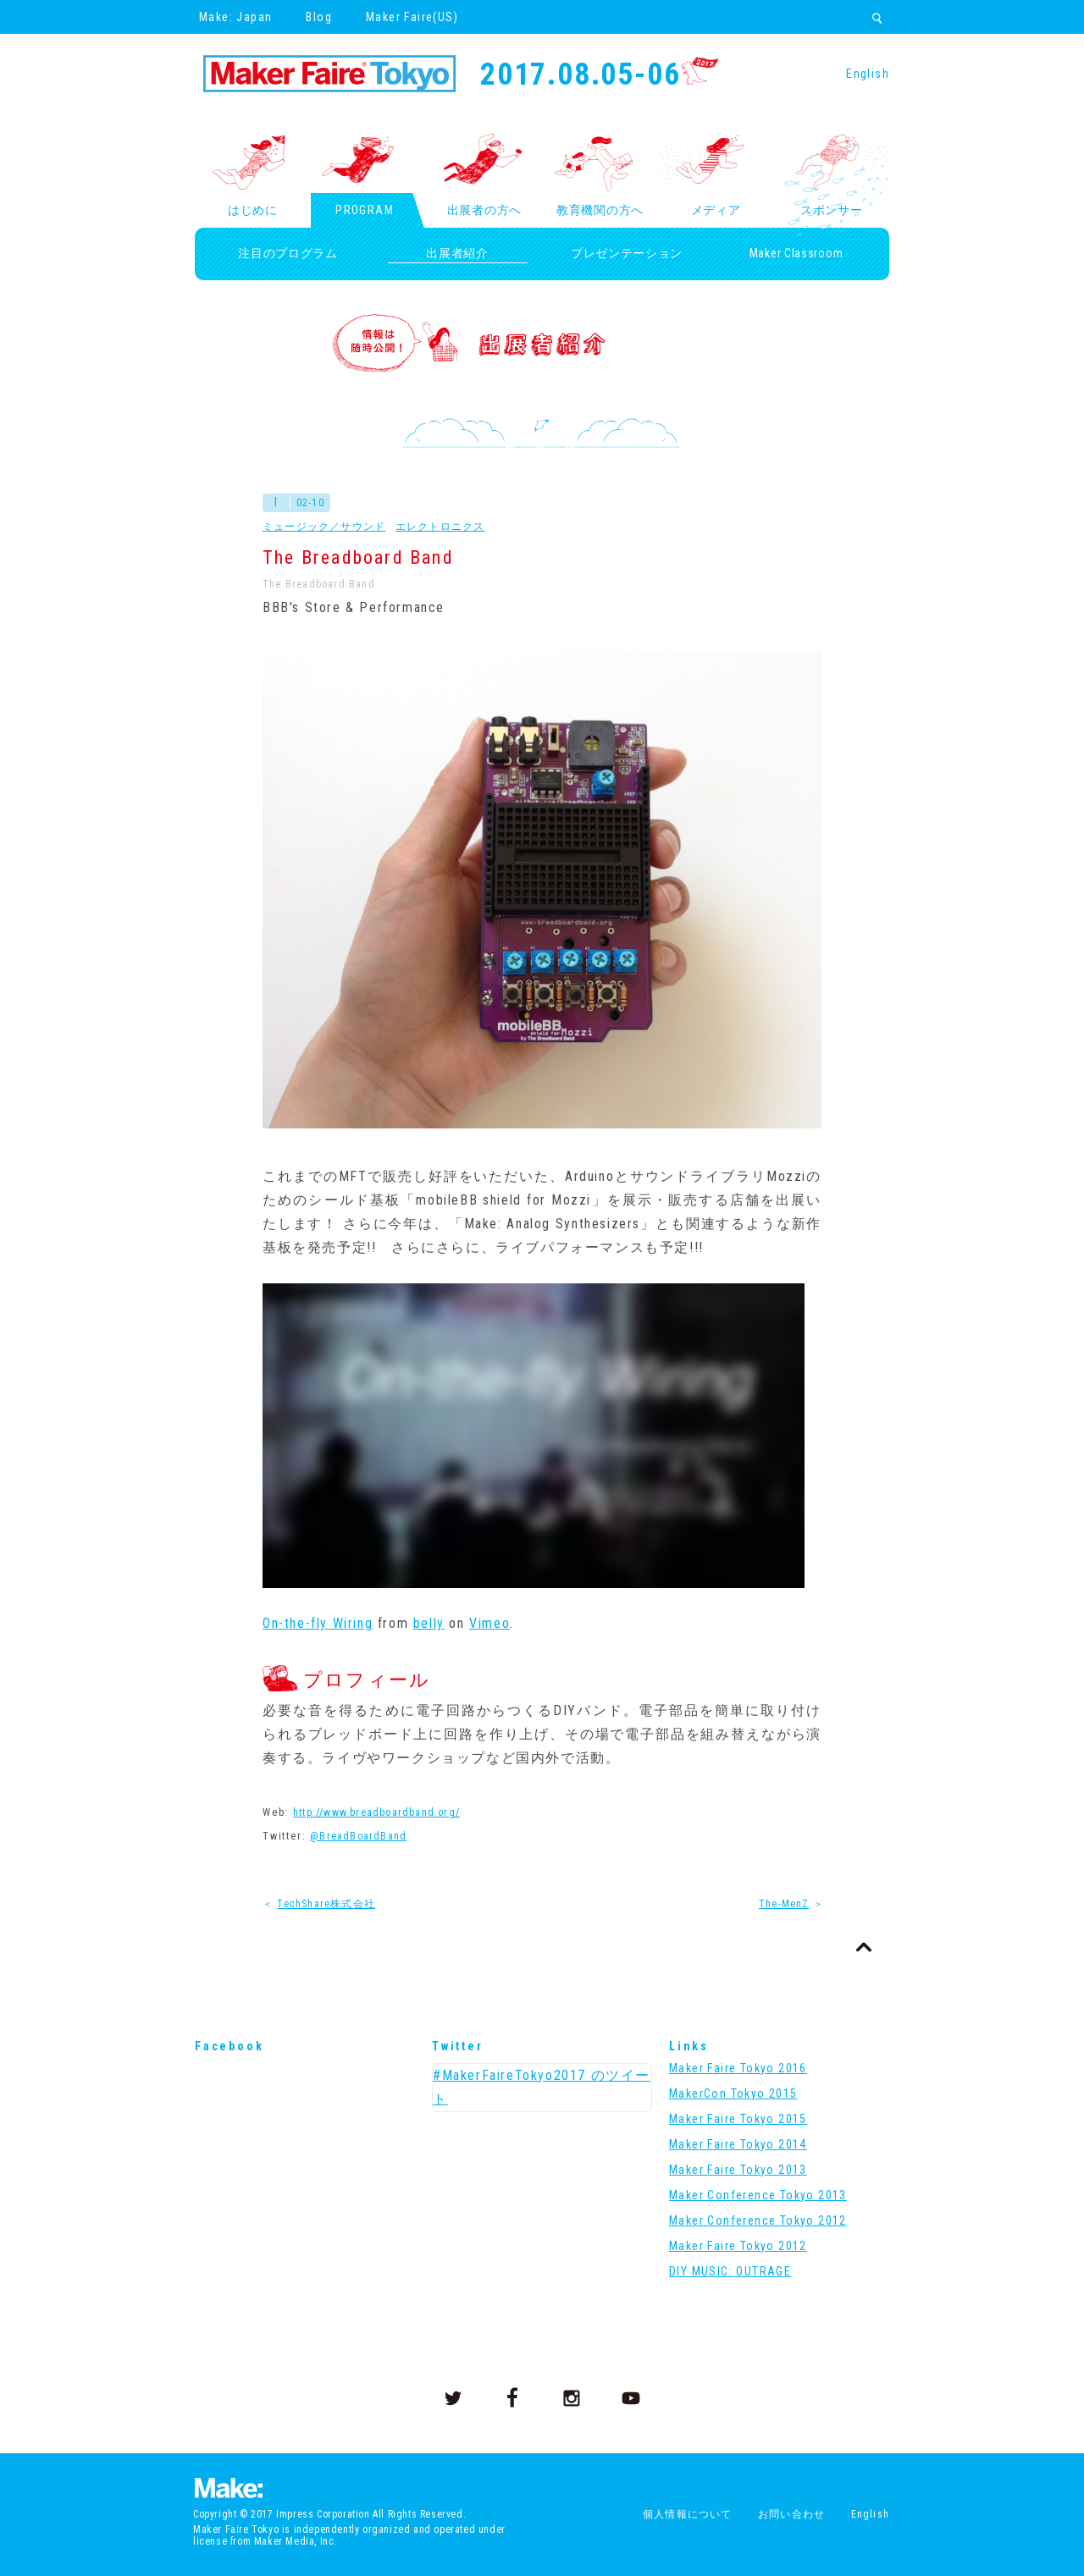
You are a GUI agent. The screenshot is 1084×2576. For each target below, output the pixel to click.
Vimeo (489, 1623)
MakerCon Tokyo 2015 (733, 2093)
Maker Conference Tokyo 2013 (758, 2195)
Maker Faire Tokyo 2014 (738, 2144)
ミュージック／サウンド (324, 526)
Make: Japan (235, 17)
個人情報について (688, 2514)
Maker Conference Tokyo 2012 (758, 2220)
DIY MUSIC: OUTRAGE (730, 2271)
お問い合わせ (791, 2514)
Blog (319, 17)
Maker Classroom (796, 253)
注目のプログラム (288, 253)
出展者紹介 (457, 253)
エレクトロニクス (440, 526)
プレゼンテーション (627, 253)
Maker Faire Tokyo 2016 (738, 2068)
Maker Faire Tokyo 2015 (738, 2119)
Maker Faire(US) (412, 17)
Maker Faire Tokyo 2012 (738, 2246)
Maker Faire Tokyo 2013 (738, 2169)
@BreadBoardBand (358, 1836)
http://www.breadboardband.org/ (376, 1812)
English (867, 73)
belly (429, 1623)
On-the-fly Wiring (318, 1623)
